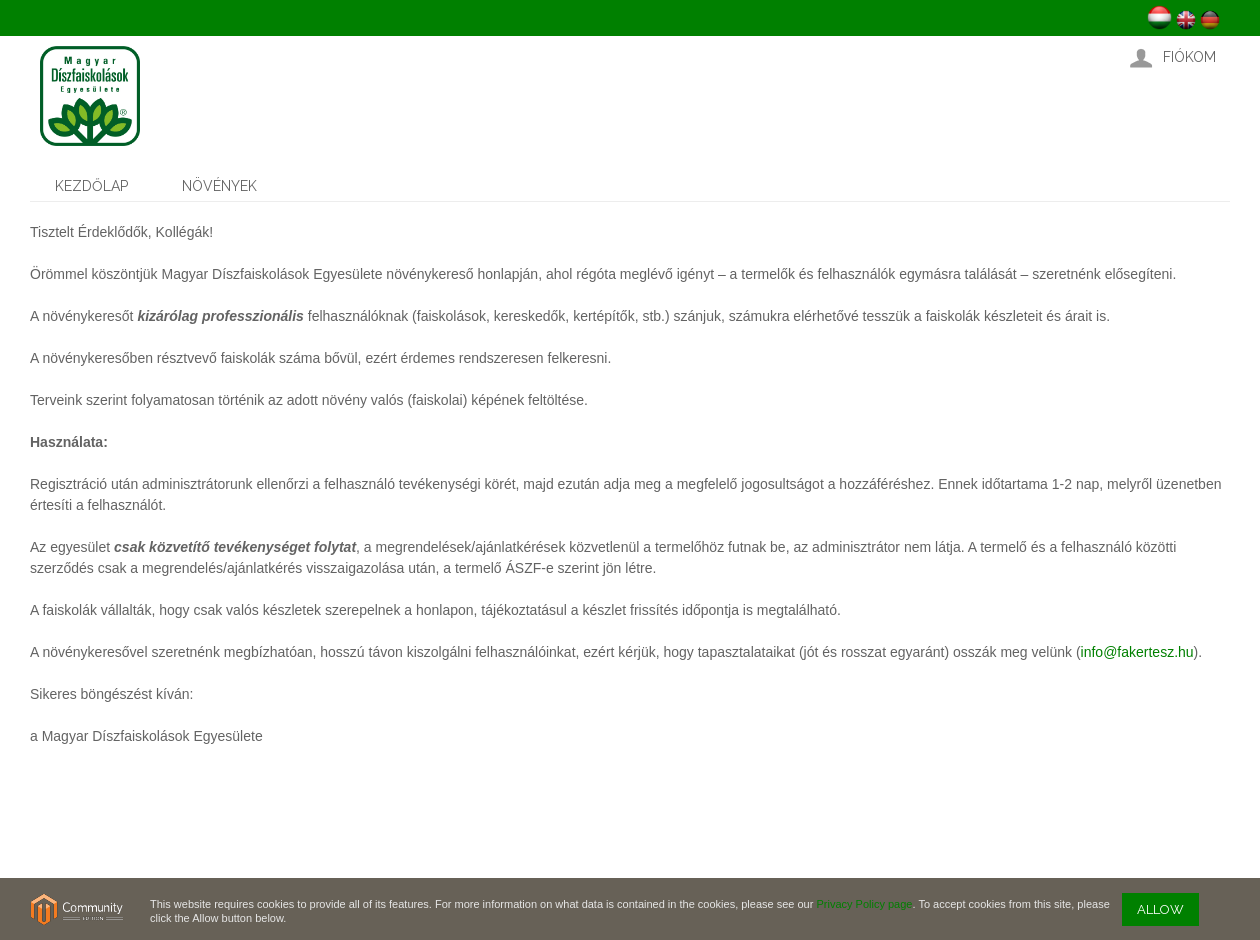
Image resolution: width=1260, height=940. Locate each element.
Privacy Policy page (864, 904)
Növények (219, 186)
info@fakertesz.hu (1137, 652)
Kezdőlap (91, 186)
